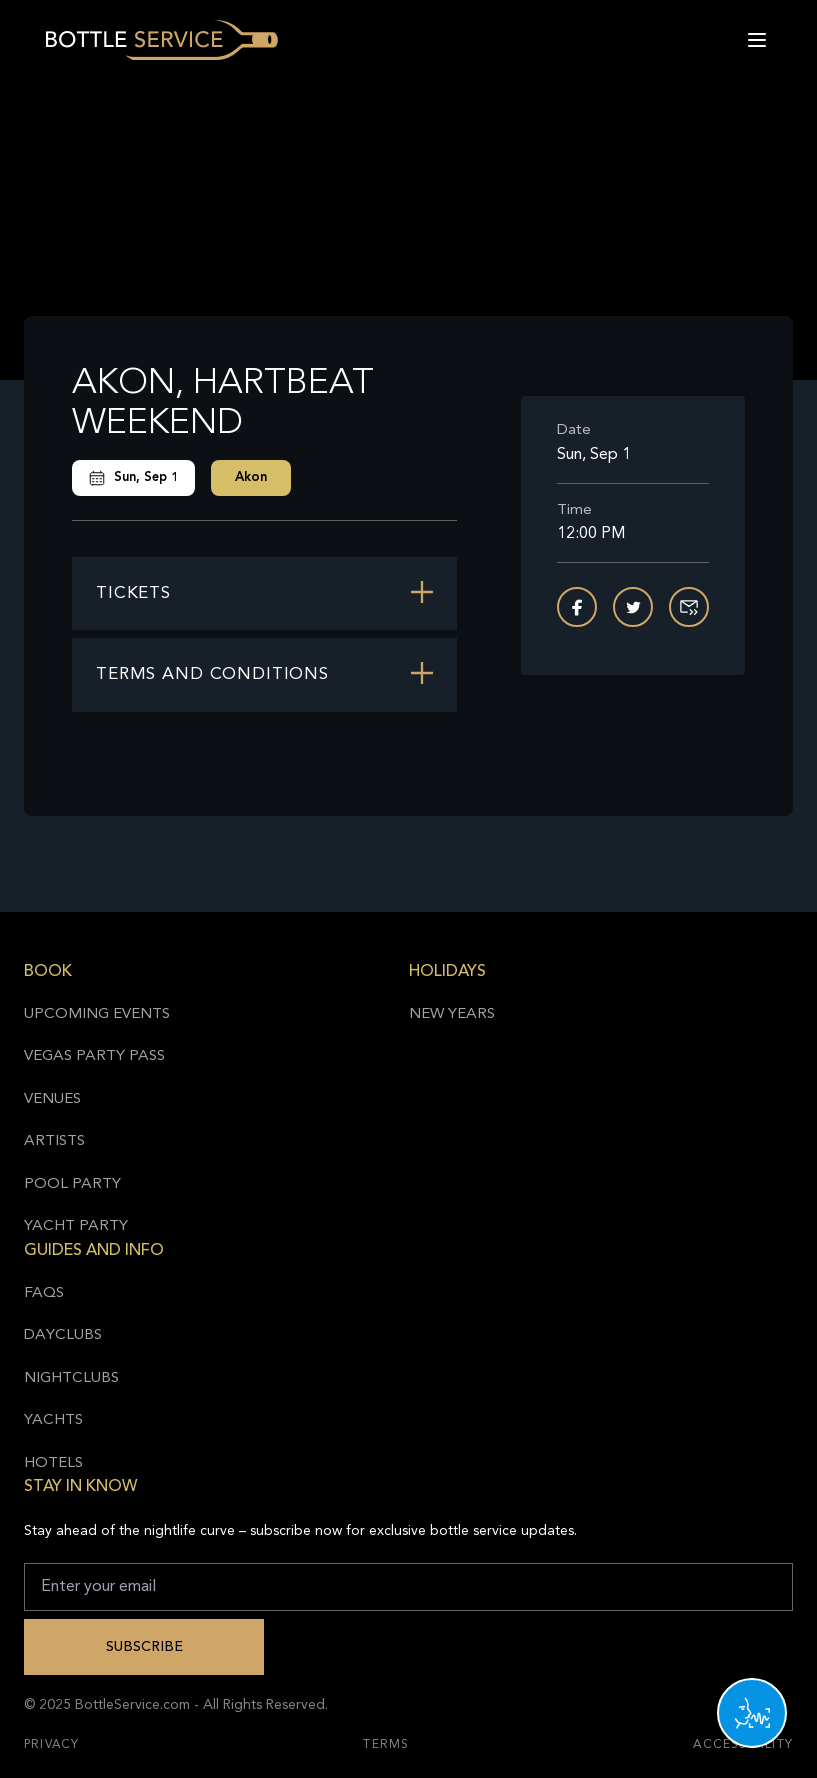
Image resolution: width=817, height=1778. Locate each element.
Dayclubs (63, 1335)
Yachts (53, 1420)
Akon (251, 477)
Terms (386, 1745)
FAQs (44, 1293)
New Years (452, 1014)
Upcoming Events (97, 1014)
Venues (52, 1099)
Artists (54, 1141)
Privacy (51, 1745)
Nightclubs (71, 1378)
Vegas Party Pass (94, 1056)
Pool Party (72, 1184)
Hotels (53, 1463)
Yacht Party (76, 1226)
